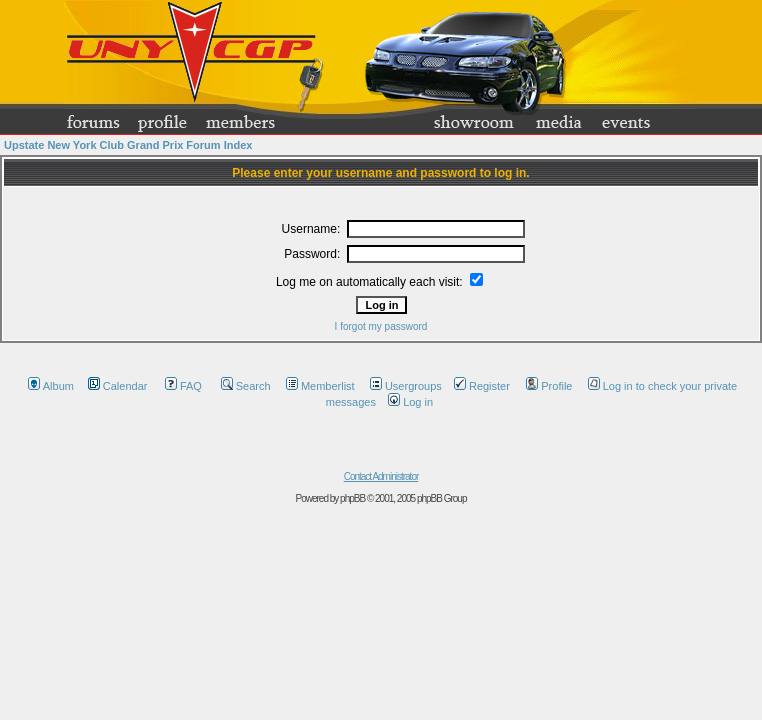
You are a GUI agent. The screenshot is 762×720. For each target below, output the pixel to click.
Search (243, 386)
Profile (546, 386)
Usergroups (406, 386)
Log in (410, 402)
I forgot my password (381, 326)
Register (482, 386)
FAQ (183, 386)
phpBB (352, 498)
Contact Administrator (381, 476)
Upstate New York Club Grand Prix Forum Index (128, 145)
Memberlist (320, 386)
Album (51, 386)
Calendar (118, 386)
